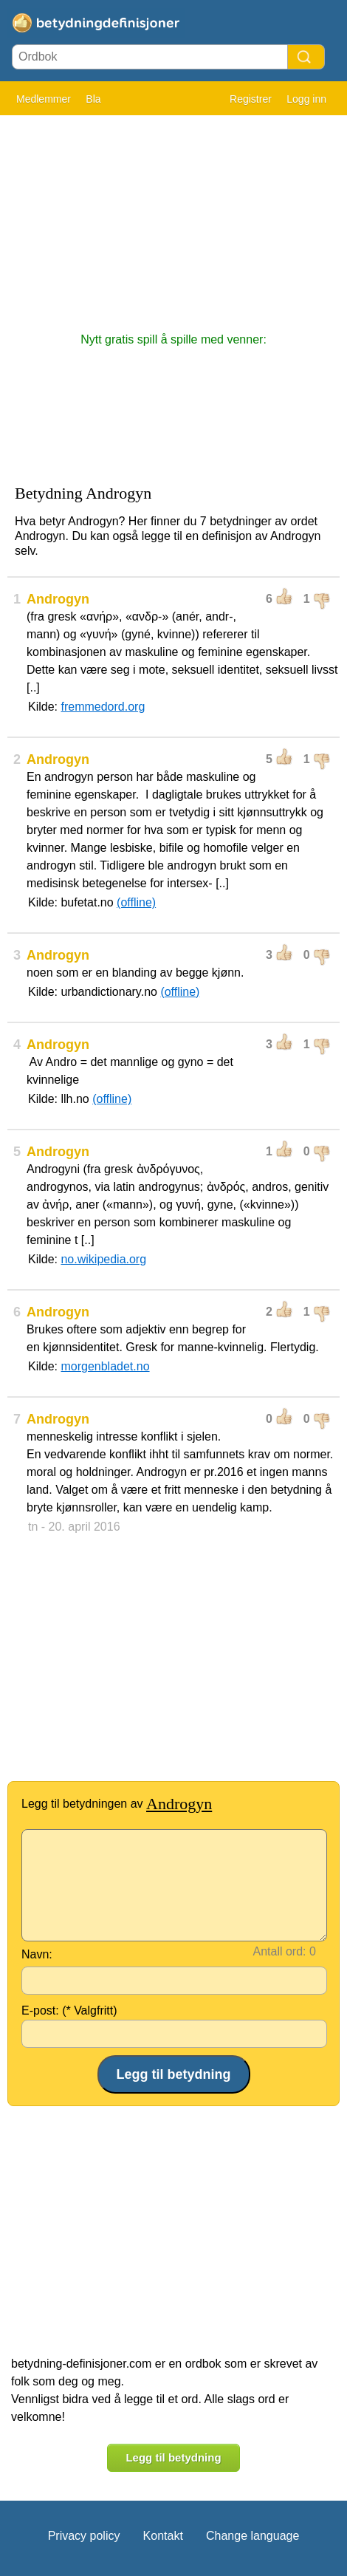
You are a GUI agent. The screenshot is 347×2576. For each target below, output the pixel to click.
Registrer (251, 99)
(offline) (136, 902)
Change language (252, 2535)
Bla (93, 99)
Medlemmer (43, 99)
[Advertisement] (173, 216)
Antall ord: (279, 1951)
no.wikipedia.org (103, 1259)
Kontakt (163, 2535)
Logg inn (306, 99)
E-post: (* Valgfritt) (69, 2010)
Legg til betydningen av (116, 1803)
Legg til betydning (173, 2457)
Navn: (36, 1954)
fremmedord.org (103, 706)
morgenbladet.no (105, 1366)
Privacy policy (84, 2535)
